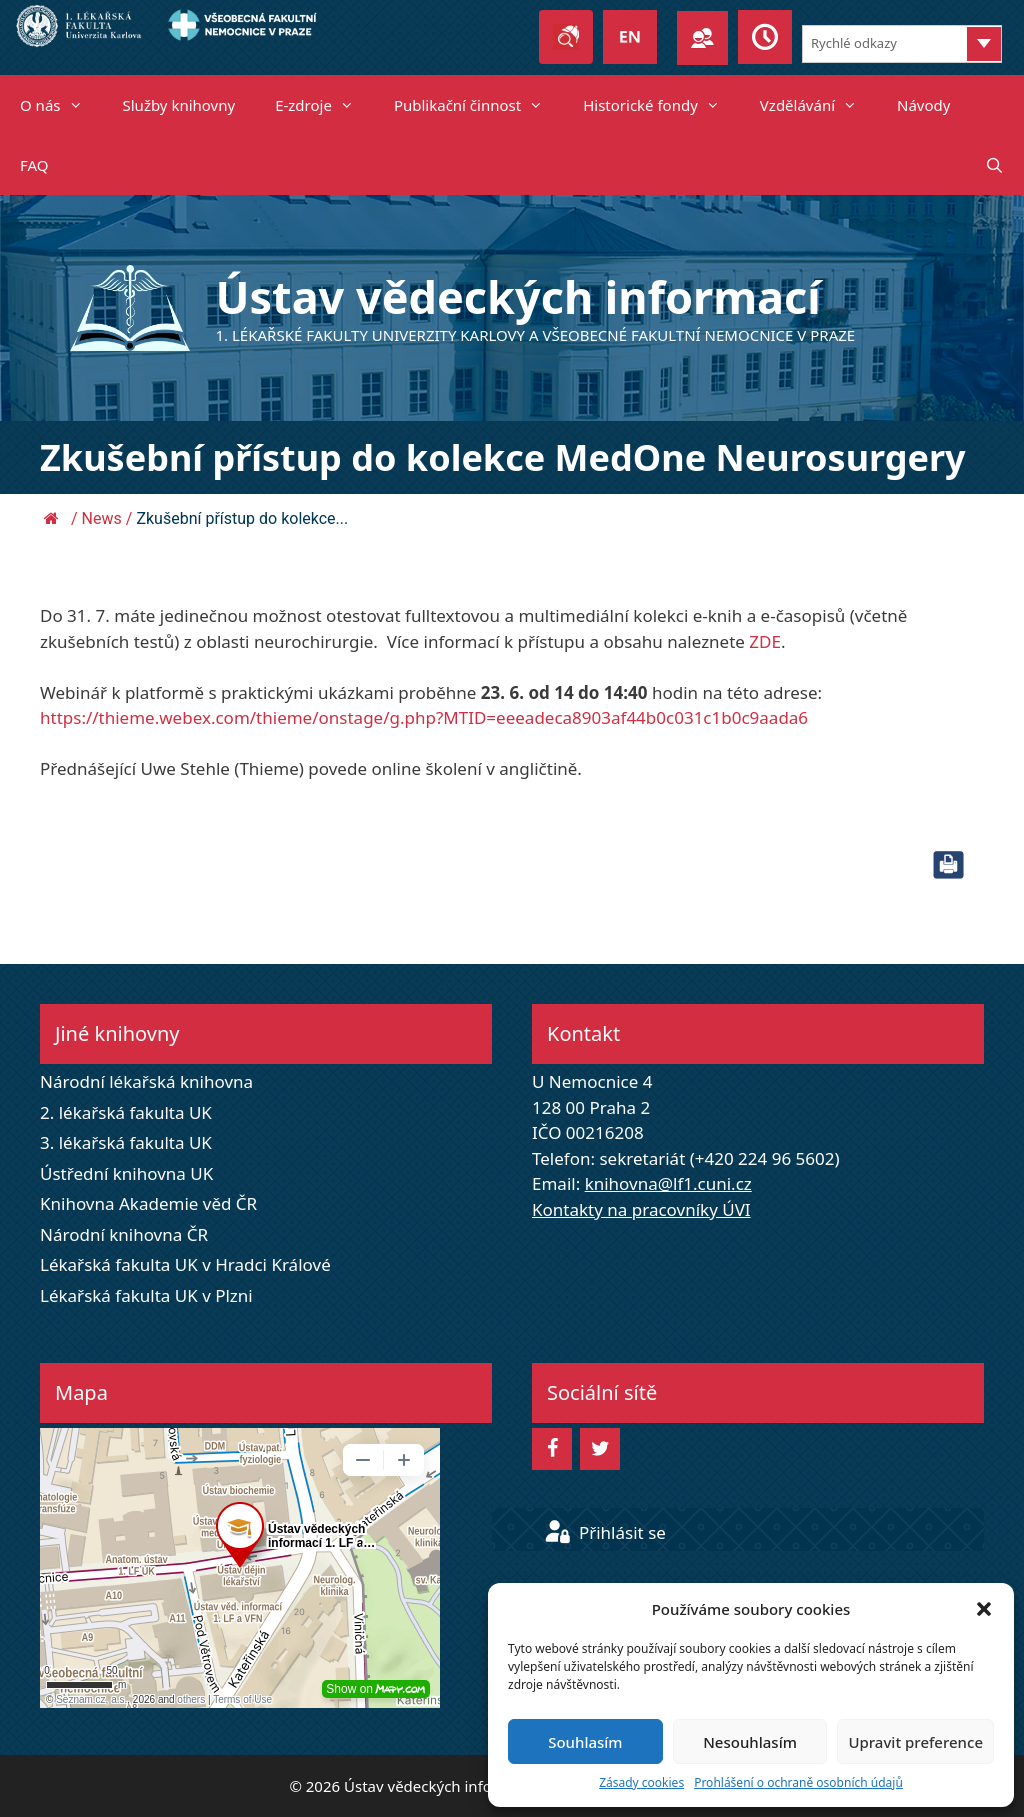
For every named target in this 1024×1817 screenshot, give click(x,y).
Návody (923, 105)
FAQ (34, 165)
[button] (984, 1609)
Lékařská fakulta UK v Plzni (146, 1295)
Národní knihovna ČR (124, 1234)
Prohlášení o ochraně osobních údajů (798, 1782)
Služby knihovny (179, 105)
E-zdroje (324, 105)
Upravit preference (915, 1742)
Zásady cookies (641, 1782)
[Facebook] (552, 1449)
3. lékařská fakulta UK (126, 1142)
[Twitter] (600, 1449)
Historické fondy (661, 105)
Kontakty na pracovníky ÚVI (641, 1209)
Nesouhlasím (750, 1742)
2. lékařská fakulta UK (126, 1112)
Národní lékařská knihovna (146, 1081)
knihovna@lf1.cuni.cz (668, 1183)
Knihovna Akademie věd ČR (148, 1203)
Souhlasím (585, 1742)
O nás (61, 105)
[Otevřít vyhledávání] (994, 165)
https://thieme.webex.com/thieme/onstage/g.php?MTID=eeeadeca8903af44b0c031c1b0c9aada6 (424, 717)
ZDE (765, 641)
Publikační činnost (478, 105)
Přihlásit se (605, 1532)
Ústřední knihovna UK (126, 1173)
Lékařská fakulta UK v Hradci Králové (185, 1264)
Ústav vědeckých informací (518, 296)
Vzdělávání (818, 105)
